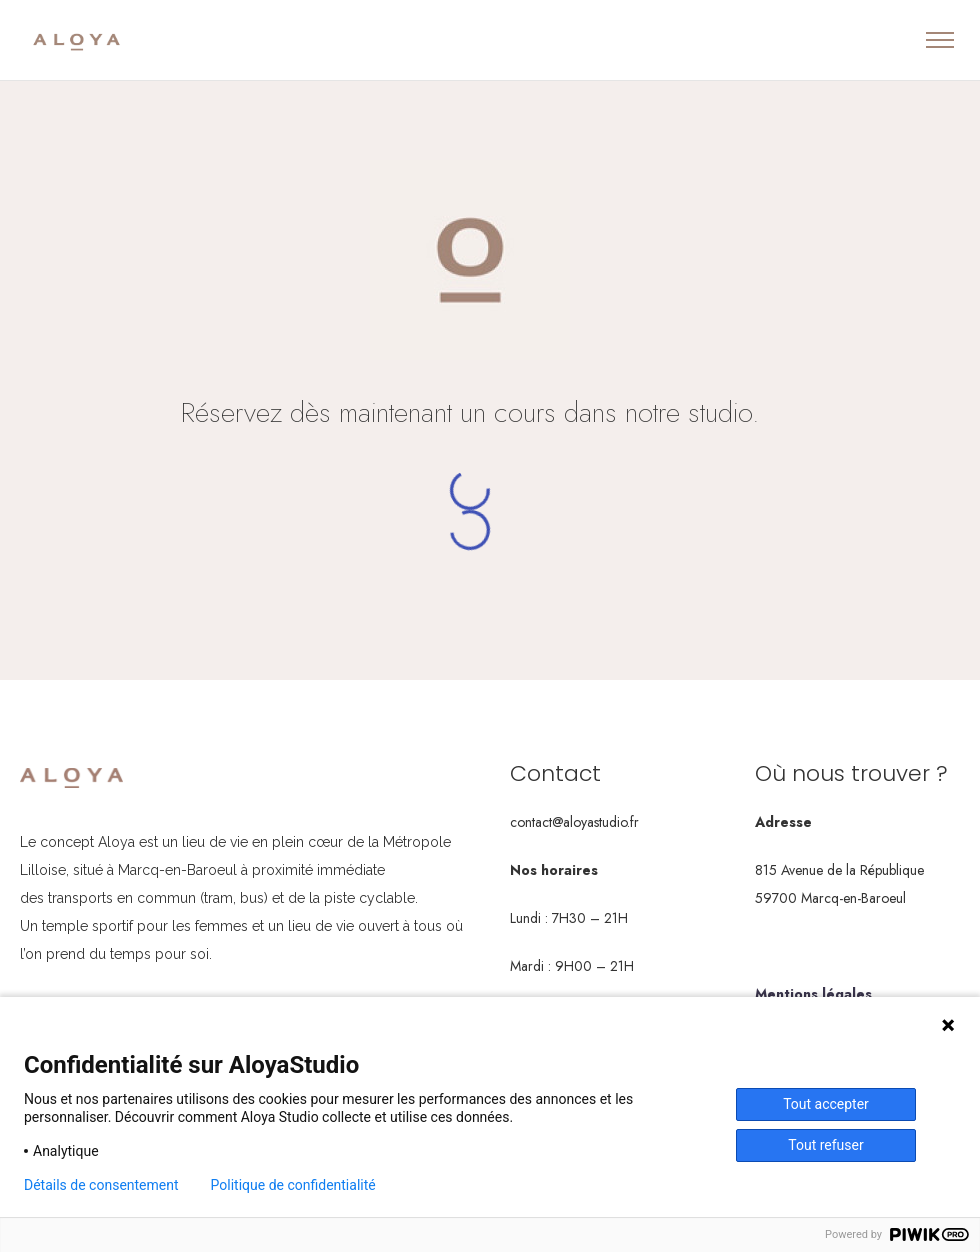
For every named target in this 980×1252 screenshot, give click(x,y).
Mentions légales (813, 994)
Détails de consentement (101, 1185)
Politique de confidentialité (293, 1185)
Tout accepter (826, 1104)
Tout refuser (825, 1145)
